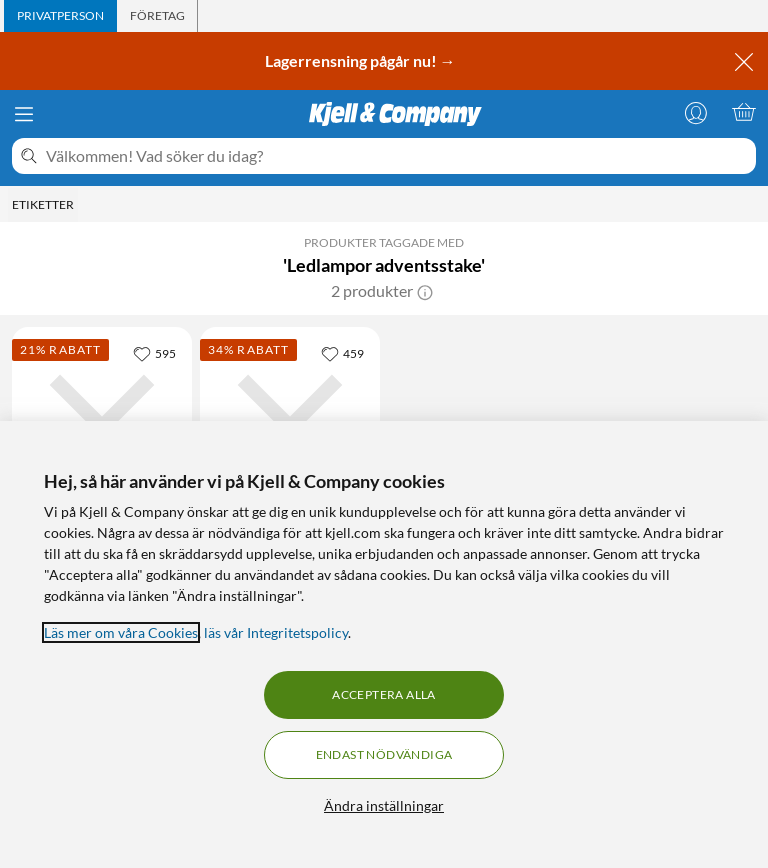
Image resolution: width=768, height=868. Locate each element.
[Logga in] (696, 112)
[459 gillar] (342, 353)
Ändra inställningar (384, 805)
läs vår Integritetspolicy (276, 632)
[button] (425, 291)
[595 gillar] (154, 353)
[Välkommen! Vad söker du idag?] (397, 156)
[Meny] (24, 114)
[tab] (60, 16)
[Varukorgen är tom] (744, 112)
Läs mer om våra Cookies (121, 632)
